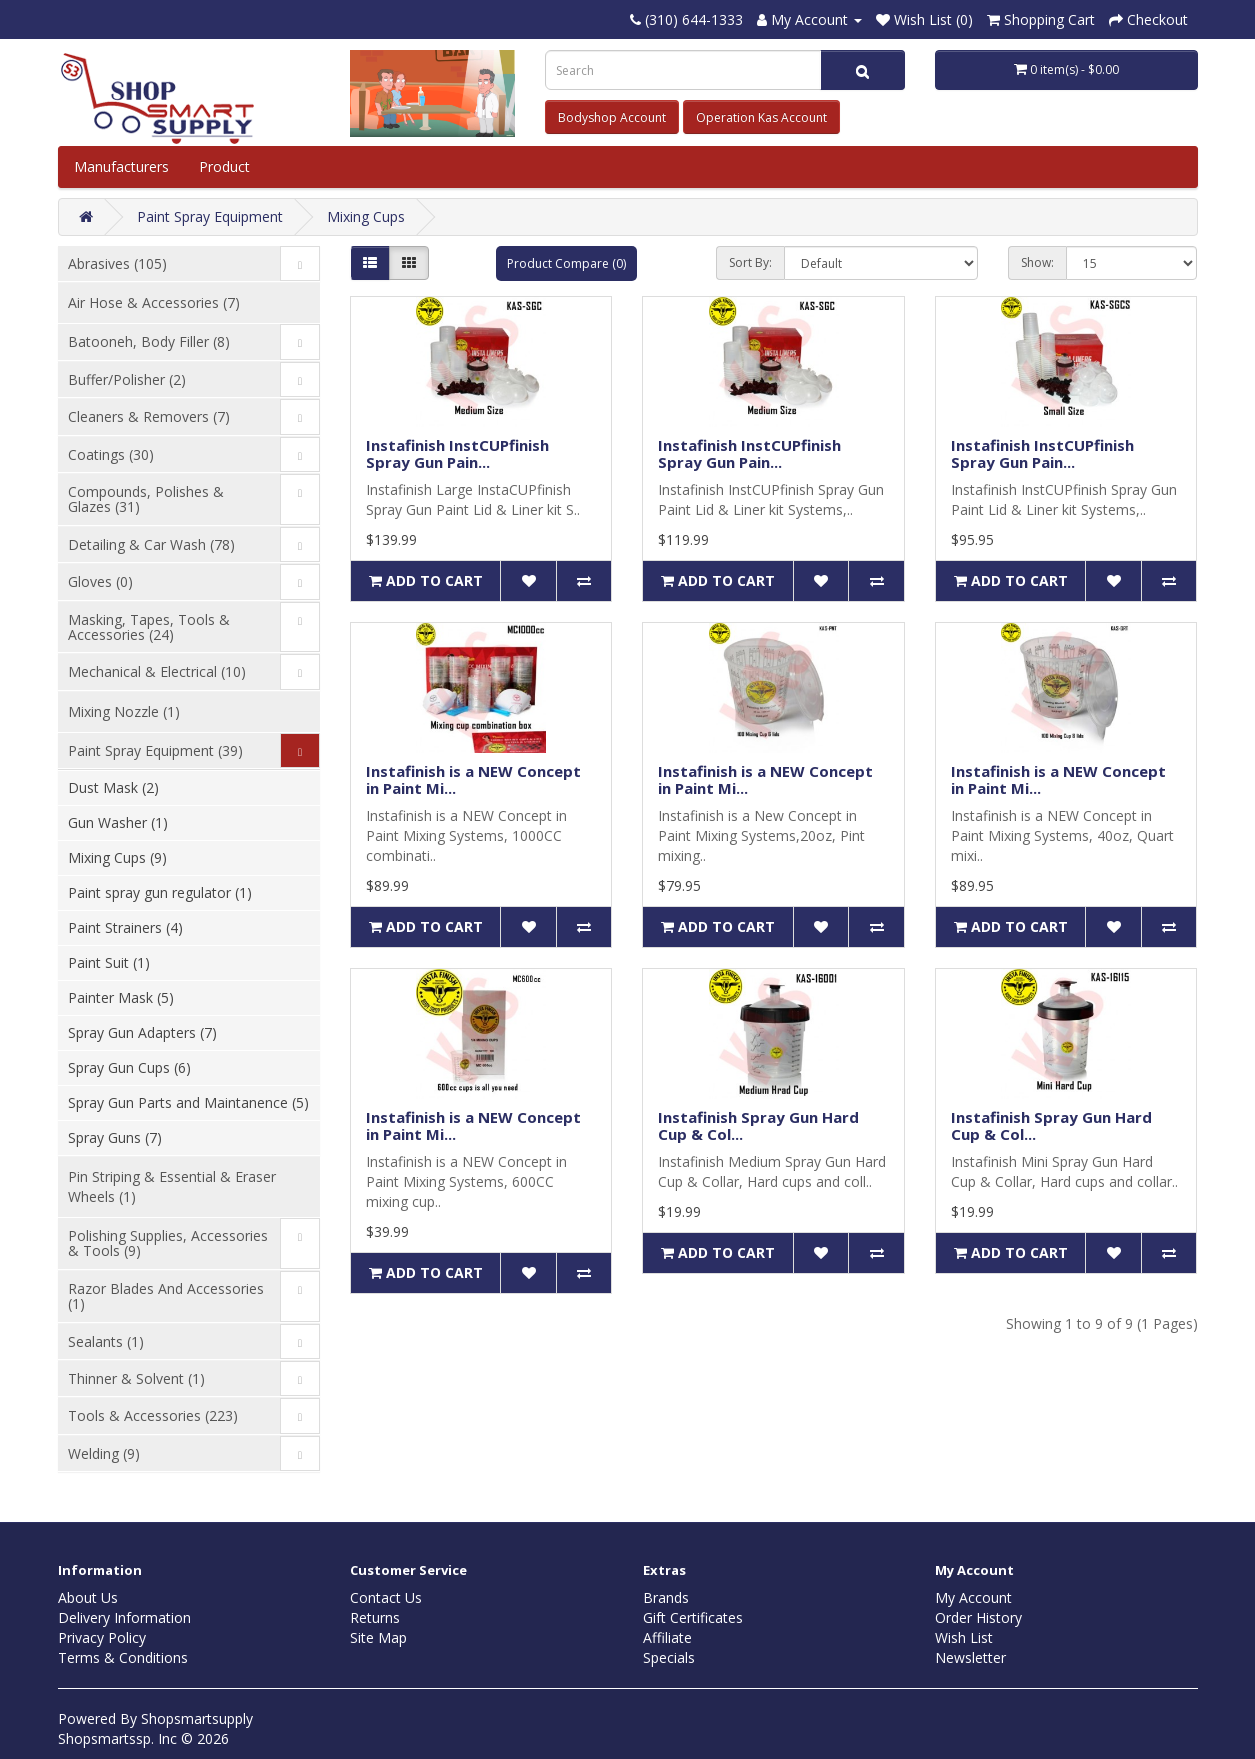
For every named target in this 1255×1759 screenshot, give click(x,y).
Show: (1037, 262)
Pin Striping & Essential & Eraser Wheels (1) (172, 1186)
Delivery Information (124, 1617)
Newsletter (970, 1657)
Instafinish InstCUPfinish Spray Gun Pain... (457, 453)
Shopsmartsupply (197, 1718)
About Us (88, 1597)
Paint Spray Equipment (210, 216)
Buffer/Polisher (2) (127, 379)
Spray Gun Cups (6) (129, 1067)
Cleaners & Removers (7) (149, 416)
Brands (666, 1597)
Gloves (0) (100, 581)
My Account (973, 1597)
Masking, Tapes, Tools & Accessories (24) (149, 627)
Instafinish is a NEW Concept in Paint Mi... (473, 779)
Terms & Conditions (123, 1657)
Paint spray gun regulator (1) (160, 892)
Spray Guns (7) (115, 1137)
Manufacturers (121, 166)
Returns (375, 1617)
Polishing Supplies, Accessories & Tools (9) (168, 1243)
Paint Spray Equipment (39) (155, 750)
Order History (978, 1617)
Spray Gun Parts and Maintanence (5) (188, 1102)
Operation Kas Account (761, 117)
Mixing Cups (366, 216)
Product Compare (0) (566, 263)
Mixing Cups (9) (117, 857)
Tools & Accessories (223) (153, 1415)
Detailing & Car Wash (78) (151, 544)
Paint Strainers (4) (125, 927)
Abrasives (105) (117, 263)
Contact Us (386, 1597)
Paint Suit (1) (109, 962)
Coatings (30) (111, 454)
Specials (669, 1657)
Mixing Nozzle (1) (124, 711)
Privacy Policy (102, 1637)
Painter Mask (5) (121, 997)
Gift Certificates (693, 1617)
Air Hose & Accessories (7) (154, 302)
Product (226, 166)
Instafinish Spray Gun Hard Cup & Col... (758, 1125)
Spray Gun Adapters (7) (142, 1032)
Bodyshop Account (612, 117)
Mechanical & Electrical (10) (157, 671)
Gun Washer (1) (118, 822)
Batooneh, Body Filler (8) (149, 341)
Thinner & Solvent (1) (136, 1378)
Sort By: (750, 262)
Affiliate (667, 1637)
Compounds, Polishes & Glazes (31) (146, 499)
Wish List (964, 1637)
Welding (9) (104, 1453)
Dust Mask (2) (113, 787)
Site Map (378, 1637)
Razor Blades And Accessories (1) (166, 1296)
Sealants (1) (106, 1341)
